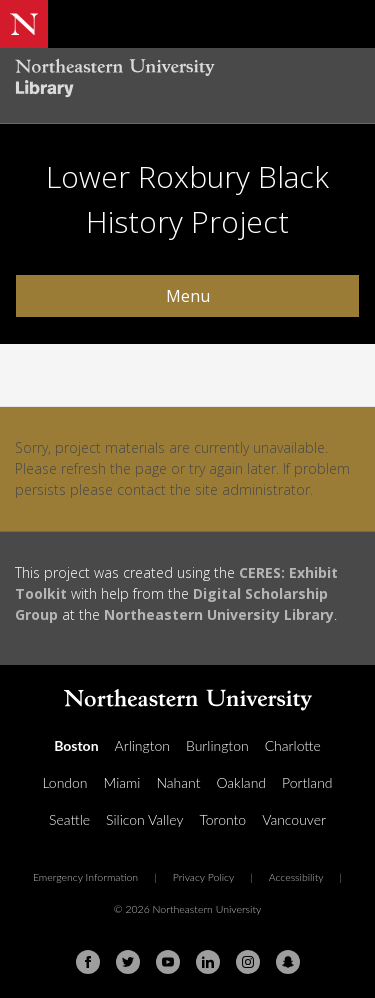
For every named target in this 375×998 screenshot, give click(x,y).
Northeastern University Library (219, 614)
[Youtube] (168, 962)
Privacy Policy (204, 877)
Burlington (217, 745)
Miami (122, 782)
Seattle (69, 819)
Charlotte (293, 745)
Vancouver (294, 819)
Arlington (142, 745)
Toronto (222, 819)
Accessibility (296, 877)
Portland (307, 782)
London (64, 782)
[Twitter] (128, 962)
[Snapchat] (288, 962)
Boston (76, 745)
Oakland (241, 782)
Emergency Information (85, 877)
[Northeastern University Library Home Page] (187, 80)
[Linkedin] (208, 962)
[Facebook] (88, 962)
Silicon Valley (144, 819)
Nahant (178, 782)
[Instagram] (248, 962)
